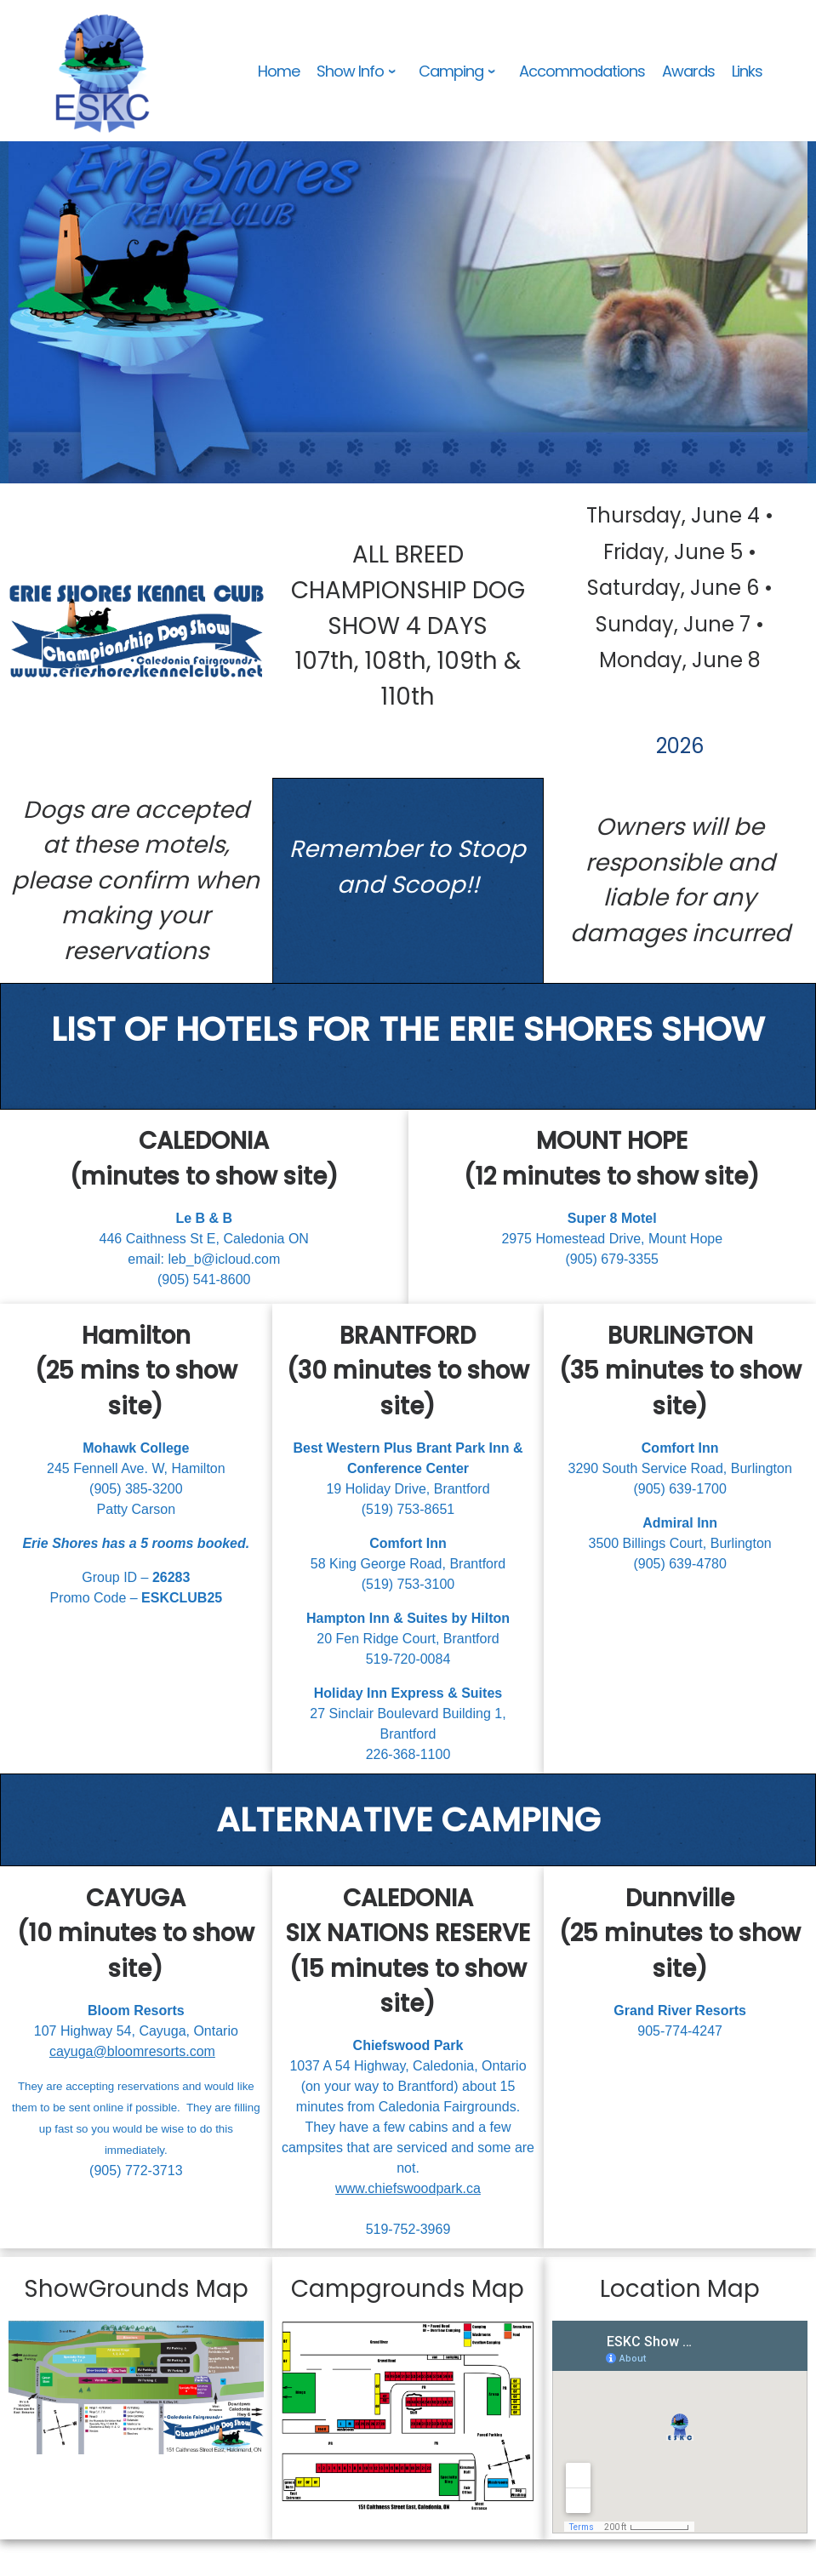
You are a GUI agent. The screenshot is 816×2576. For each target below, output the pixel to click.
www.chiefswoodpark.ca (408, 2188)
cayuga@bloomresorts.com (132, 2051)
